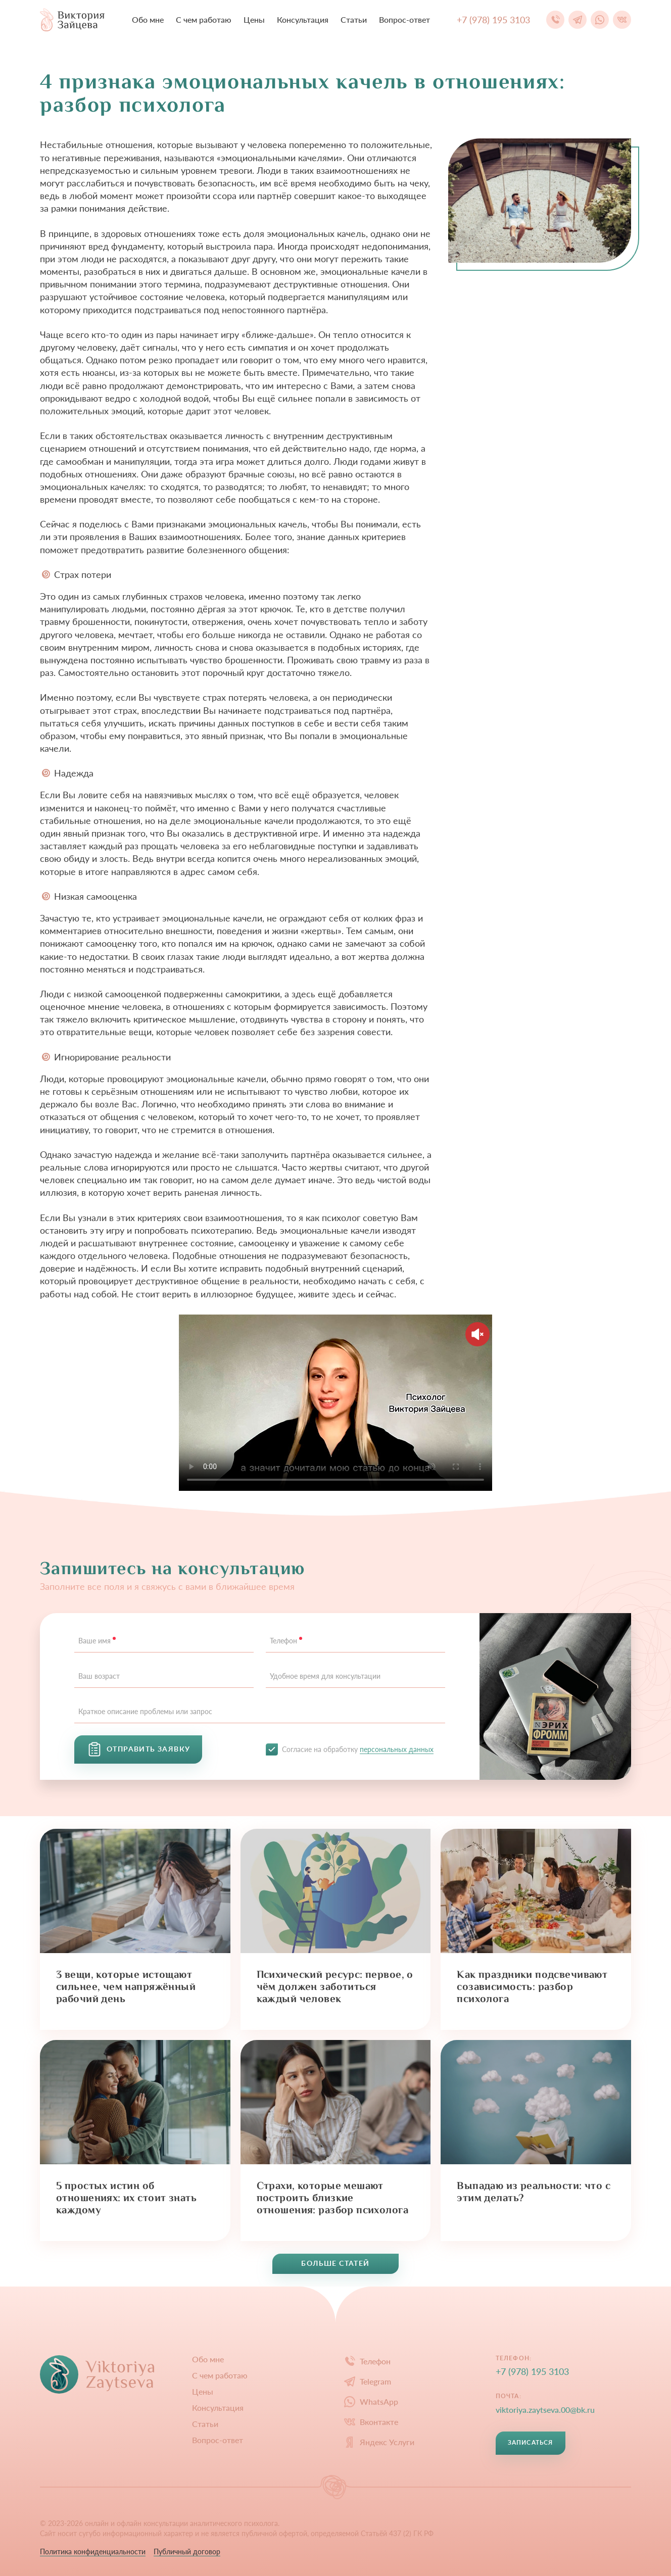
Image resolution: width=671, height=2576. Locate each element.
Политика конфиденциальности (93, 2551)
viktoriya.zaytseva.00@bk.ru (545, 2409)
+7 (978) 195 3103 (532, 2371)
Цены (254, 19)
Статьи (354, 19)
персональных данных (397, 1749)
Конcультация (302, 19)
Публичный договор (187, 2551)
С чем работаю (203, 19)
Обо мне (148, 19)
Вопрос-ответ (404, 19)
